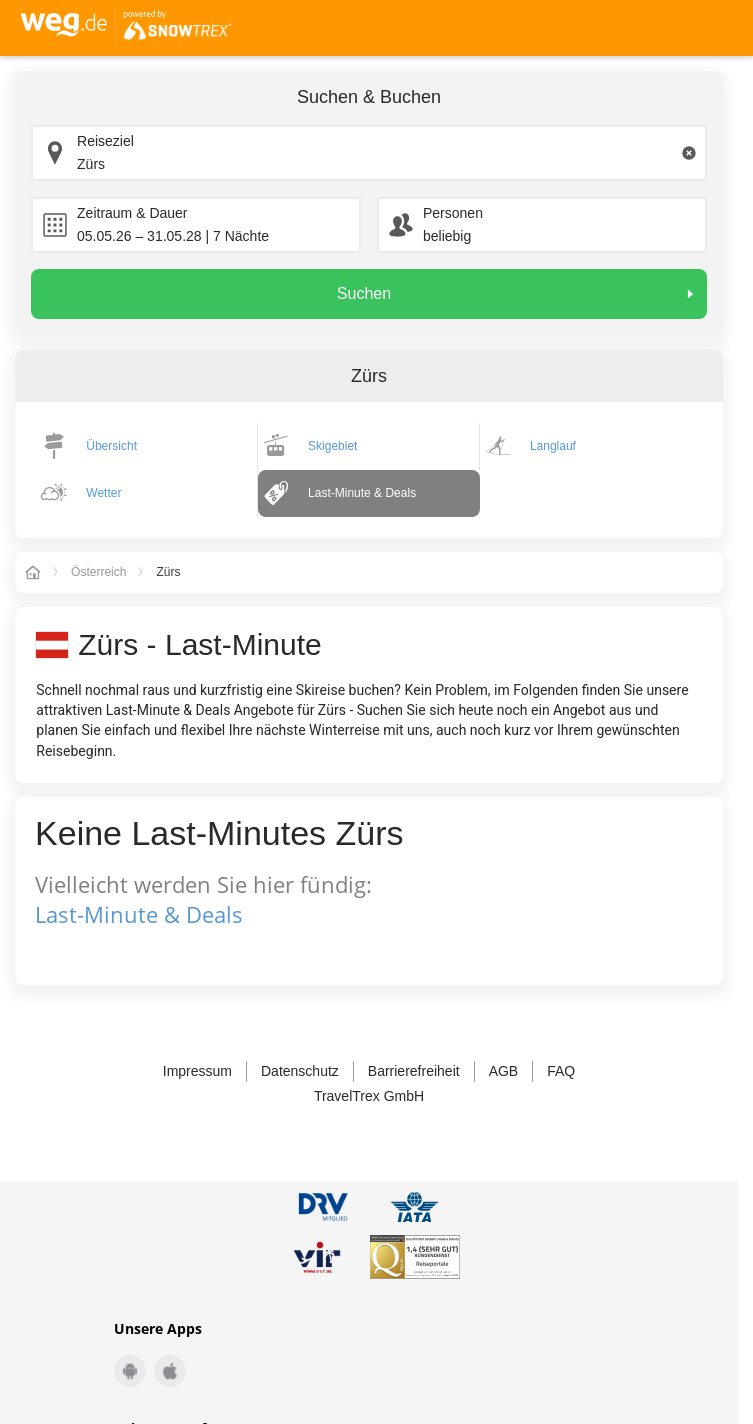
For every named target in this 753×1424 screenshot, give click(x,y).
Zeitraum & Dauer (132, 213)
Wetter (103, 493)
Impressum (197, 1071)
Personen (453, 213)
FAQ (561, 1071)
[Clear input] (689, 153)
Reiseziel (105, 141)
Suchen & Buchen (369, 97)
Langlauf (553, 446)
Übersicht (111, 446)
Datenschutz (300, 1071)
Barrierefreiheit (414, 1071)
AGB (504, 1071)
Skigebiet (332, 446)
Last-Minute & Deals (362, 493)
